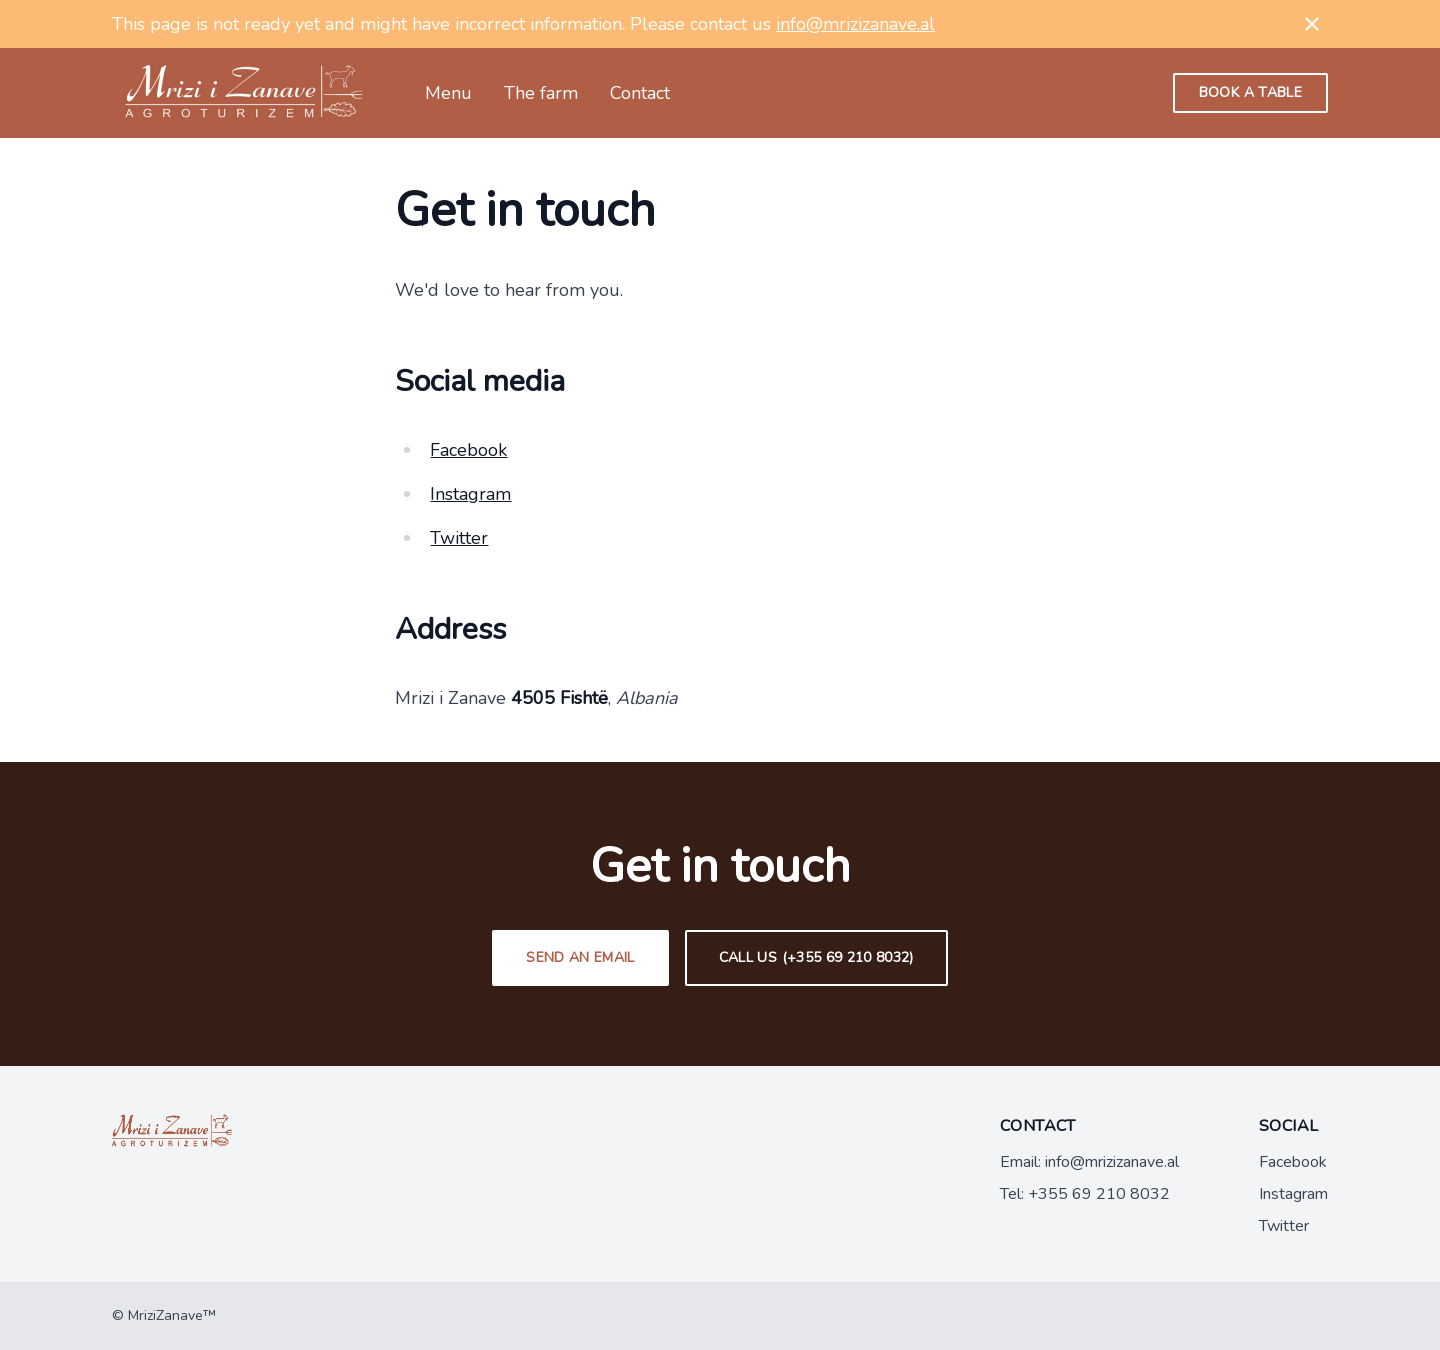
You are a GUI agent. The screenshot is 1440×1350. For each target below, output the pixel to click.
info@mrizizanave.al (855, 24)
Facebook (468, 450)
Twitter (459, 538)
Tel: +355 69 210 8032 (1085, 1194)
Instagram (470, 494)
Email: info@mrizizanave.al (1089, 1162)
